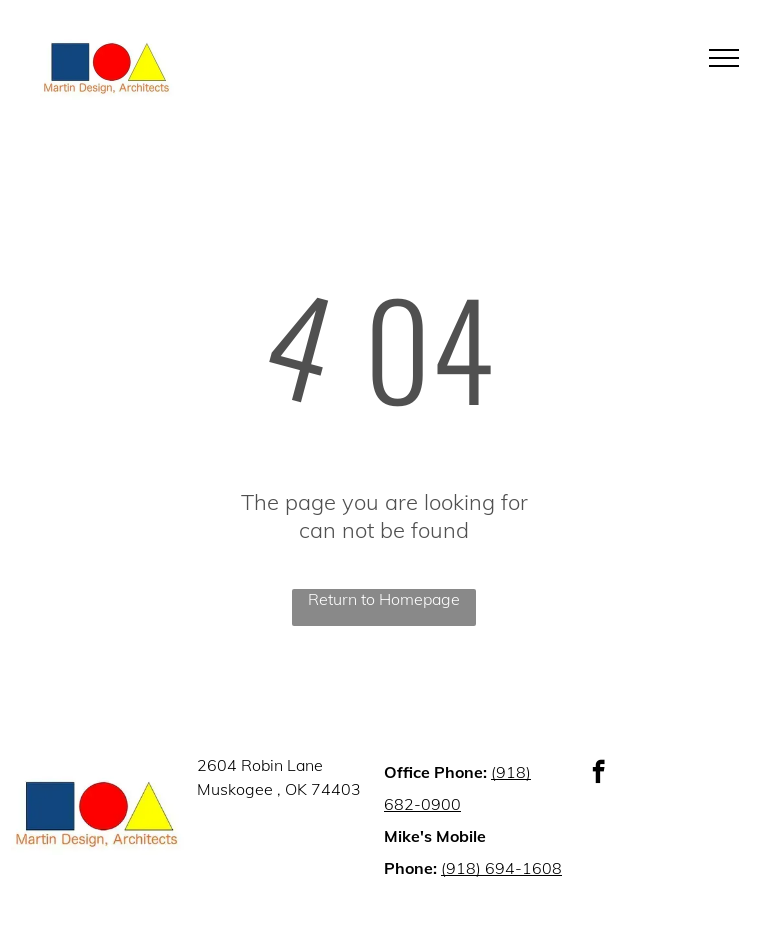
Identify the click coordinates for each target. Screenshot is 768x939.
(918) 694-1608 (501, 868)
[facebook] (598, 774)
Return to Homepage (384, 599)
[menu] (724, 58)
